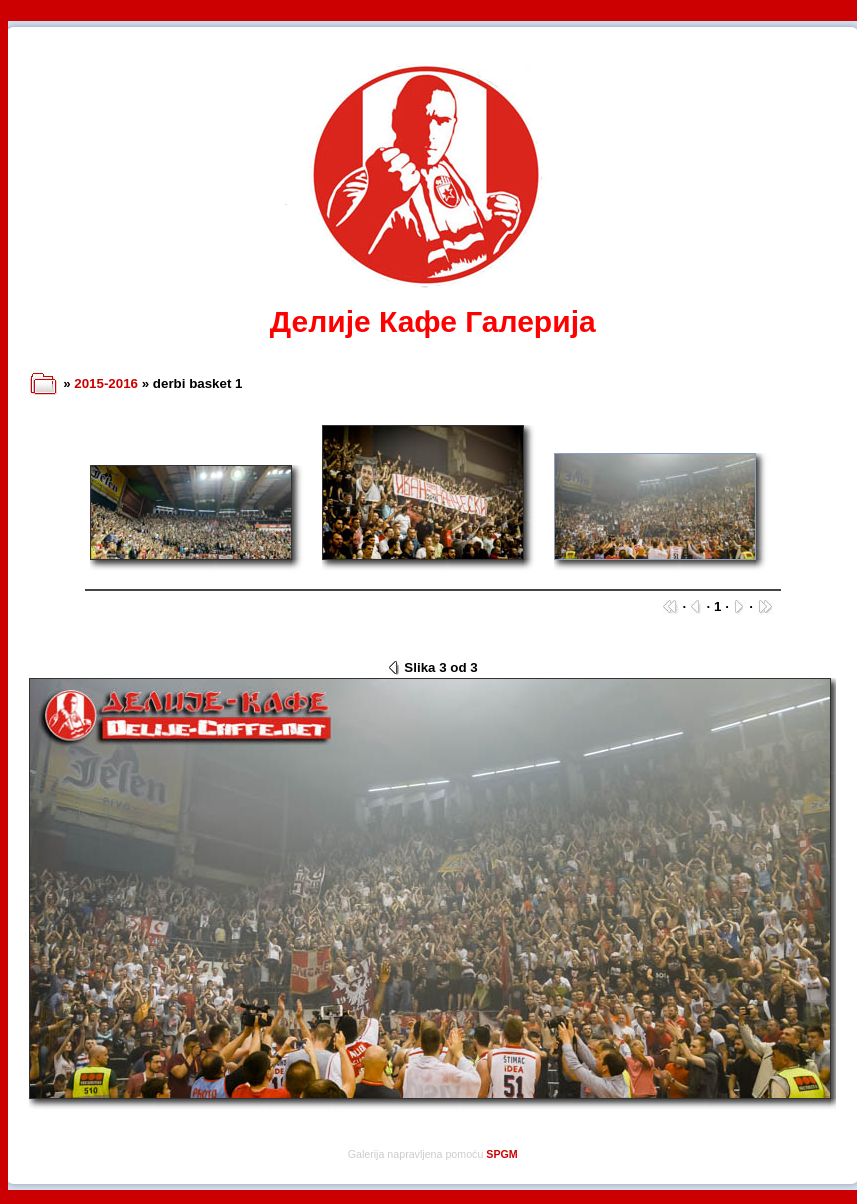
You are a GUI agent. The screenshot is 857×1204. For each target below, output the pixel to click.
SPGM (501, 1154)
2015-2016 (106, 383)
